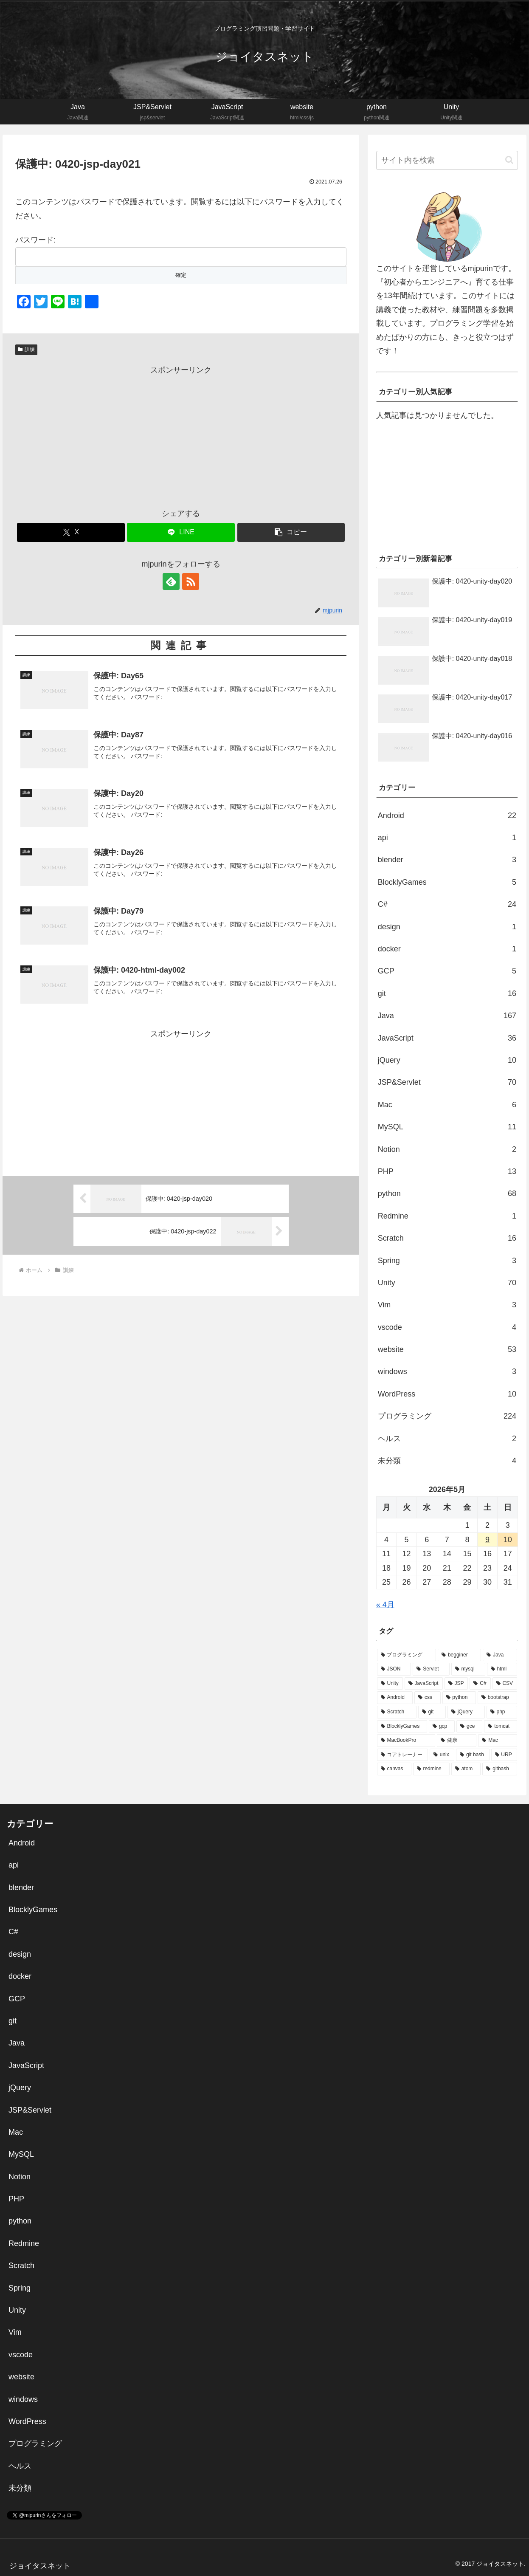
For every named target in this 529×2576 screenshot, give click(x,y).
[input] (447, 160)
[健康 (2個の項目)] (456, 1740)
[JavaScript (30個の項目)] (424, 1683)
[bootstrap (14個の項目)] (497, 1697)
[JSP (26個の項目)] (456, 1683)
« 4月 (385, 1604)
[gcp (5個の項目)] (442, 1726)
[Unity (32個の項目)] (390, 1683)
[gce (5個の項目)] (469, 1726)
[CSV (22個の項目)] (504, 1683)
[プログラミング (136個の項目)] (406, 1655)
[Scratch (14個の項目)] (396, 1712)
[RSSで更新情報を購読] (190, 581)
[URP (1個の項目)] (504, 1755)
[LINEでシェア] (180, 532)
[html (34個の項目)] (502, 1669)
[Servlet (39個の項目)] (431, 1669)
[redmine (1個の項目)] (431, 1769)
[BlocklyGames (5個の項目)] (402, 1726)
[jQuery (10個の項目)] (466, 1712)
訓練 (26, 350)
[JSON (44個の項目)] (394, 1669)
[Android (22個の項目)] (395, 1697)
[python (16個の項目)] (459, 1697)
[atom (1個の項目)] (466, 1769)
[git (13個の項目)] (432, 1712)
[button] (291, 532)
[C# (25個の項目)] (480, 1683)
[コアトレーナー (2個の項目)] (402, 1755)
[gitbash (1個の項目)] (499, 1769)
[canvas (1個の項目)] (394, 1769)
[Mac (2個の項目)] (497, 1740)
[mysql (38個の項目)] (468, 1669)
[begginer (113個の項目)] (459, 1655)
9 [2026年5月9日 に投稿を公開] (487, 1539)
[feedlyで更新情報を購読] (171, 581)
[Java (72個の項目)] (500, 1655)
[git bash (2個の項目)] (472, 1755)
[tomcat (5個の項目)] (500, 1726)
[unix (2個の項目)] (442, 1755)
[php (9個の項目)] (502, 1712)
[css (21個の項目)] (427, 1697)
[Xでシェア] (70, 532)
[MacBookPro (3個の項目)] (406, 1740)
